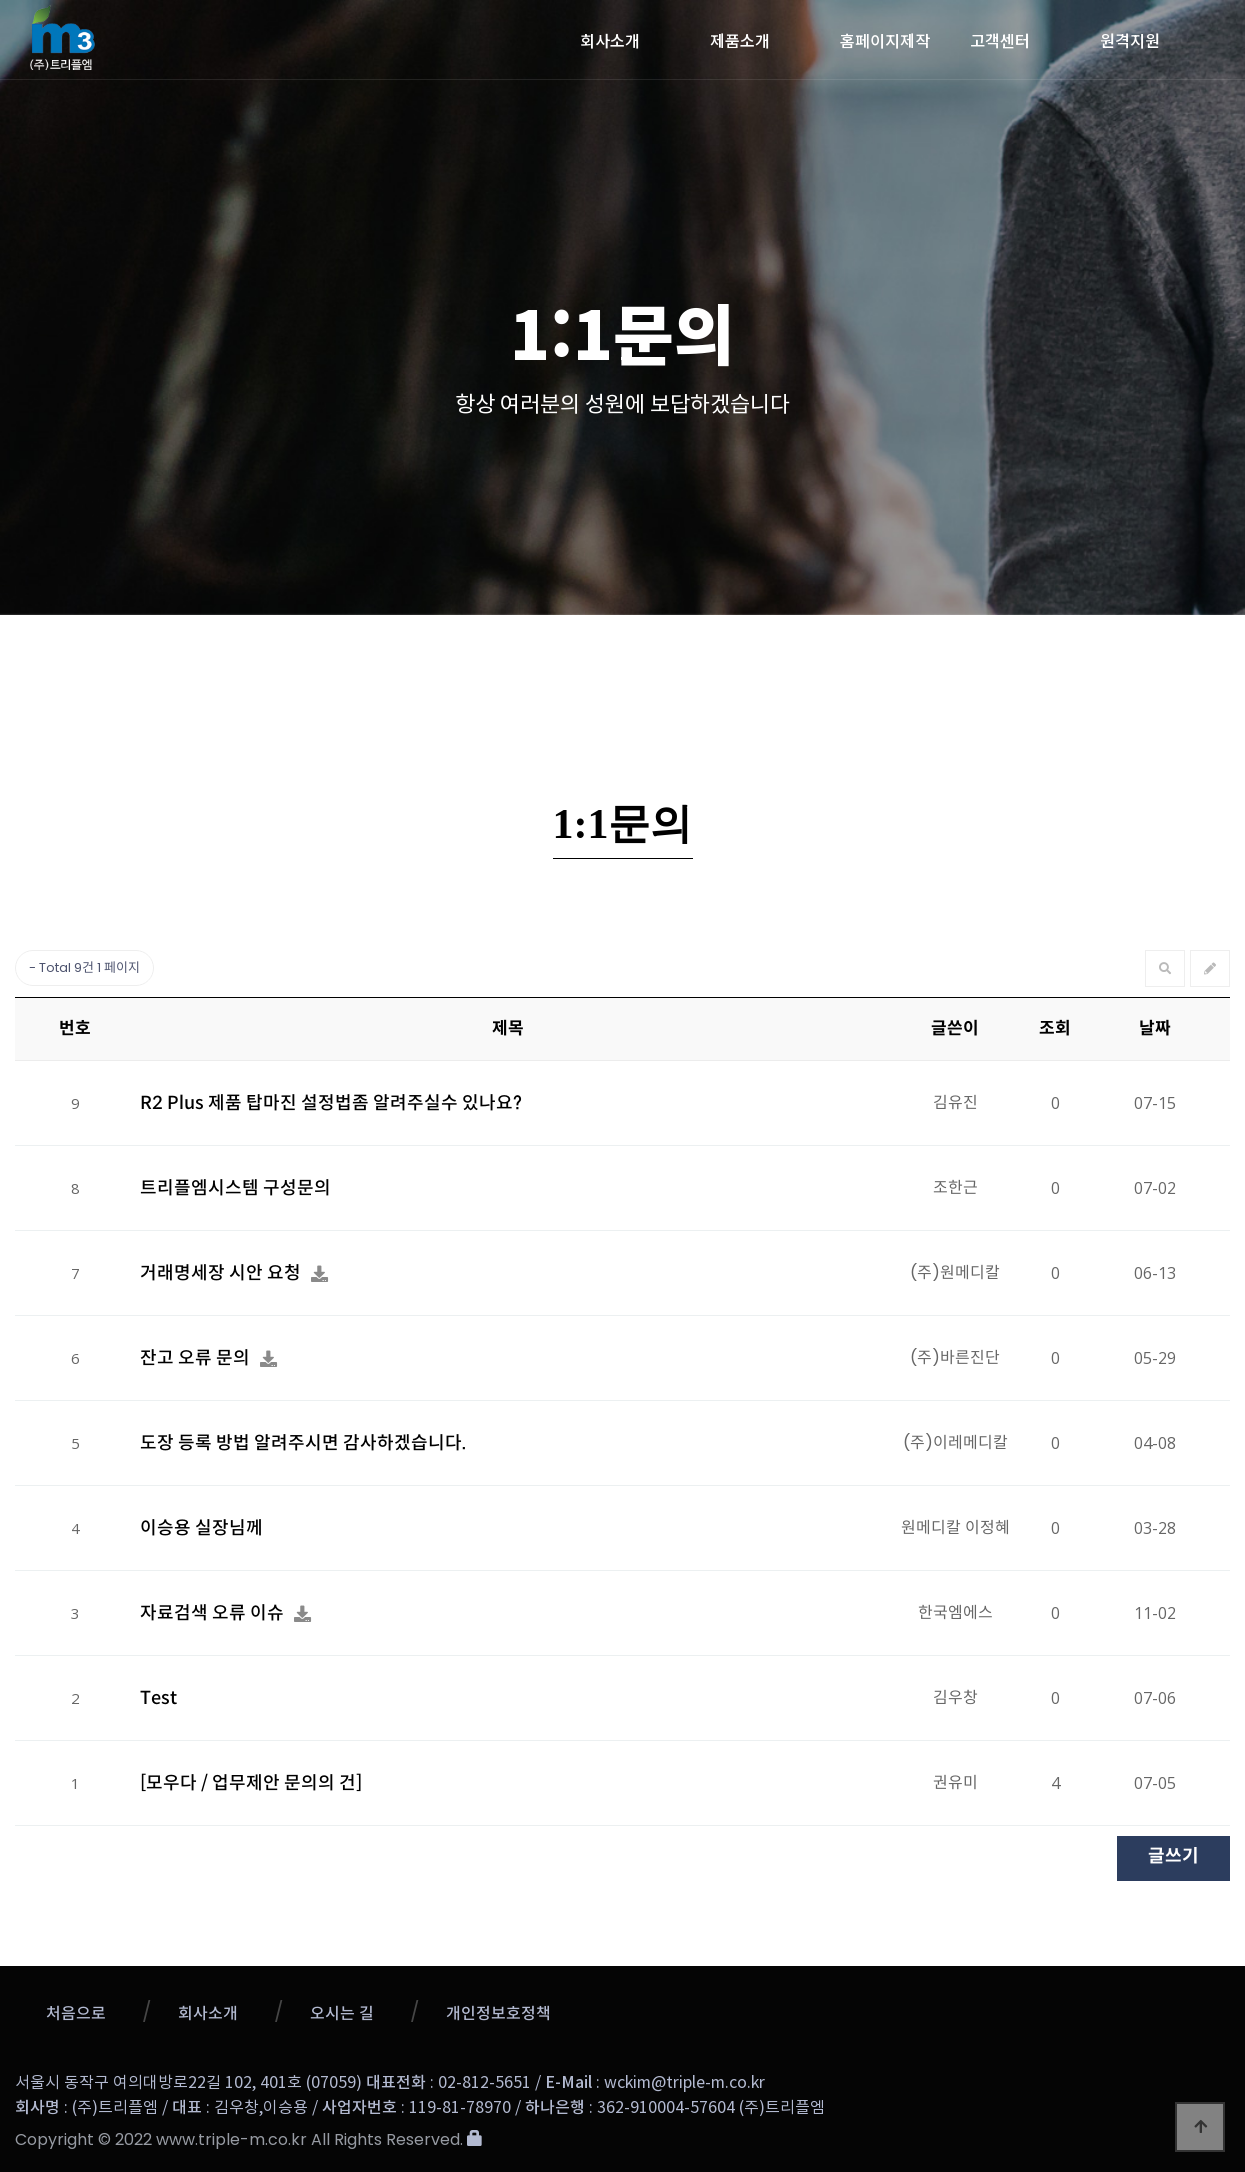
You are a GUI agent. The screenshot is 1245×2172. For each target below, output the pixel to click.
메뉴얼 (1108, 654)
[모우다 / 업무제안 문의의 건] (251, 1783)
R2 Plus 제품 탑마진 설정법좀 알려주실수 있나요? (331, 1103)
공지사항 (293, 654)
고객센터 (1000, 40)
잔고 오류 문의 (197, 1358)
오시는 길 (342, 2013)
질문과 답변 (620, 670)
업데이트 (457, 654)
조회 (1055, 1028)
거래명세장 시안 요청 (222, 1273)
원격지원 (1130, 40)
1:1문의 (782, 654)
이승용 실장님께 (201, 1528)
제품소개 (740, 40)
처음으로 (76, 2013)
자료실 (945, 654)
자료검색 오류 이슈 (214, 1613)
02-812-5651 (484, 2083)
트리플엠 (194, 37)
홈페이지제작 (885, 40)
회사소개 (610, 40)
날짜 (1155, 1028)
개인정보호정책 (498, 2013)
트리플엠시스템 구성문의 (235, 1188)
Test (158, 1698)
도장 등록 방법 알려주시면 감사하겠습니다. (303, 1443)
